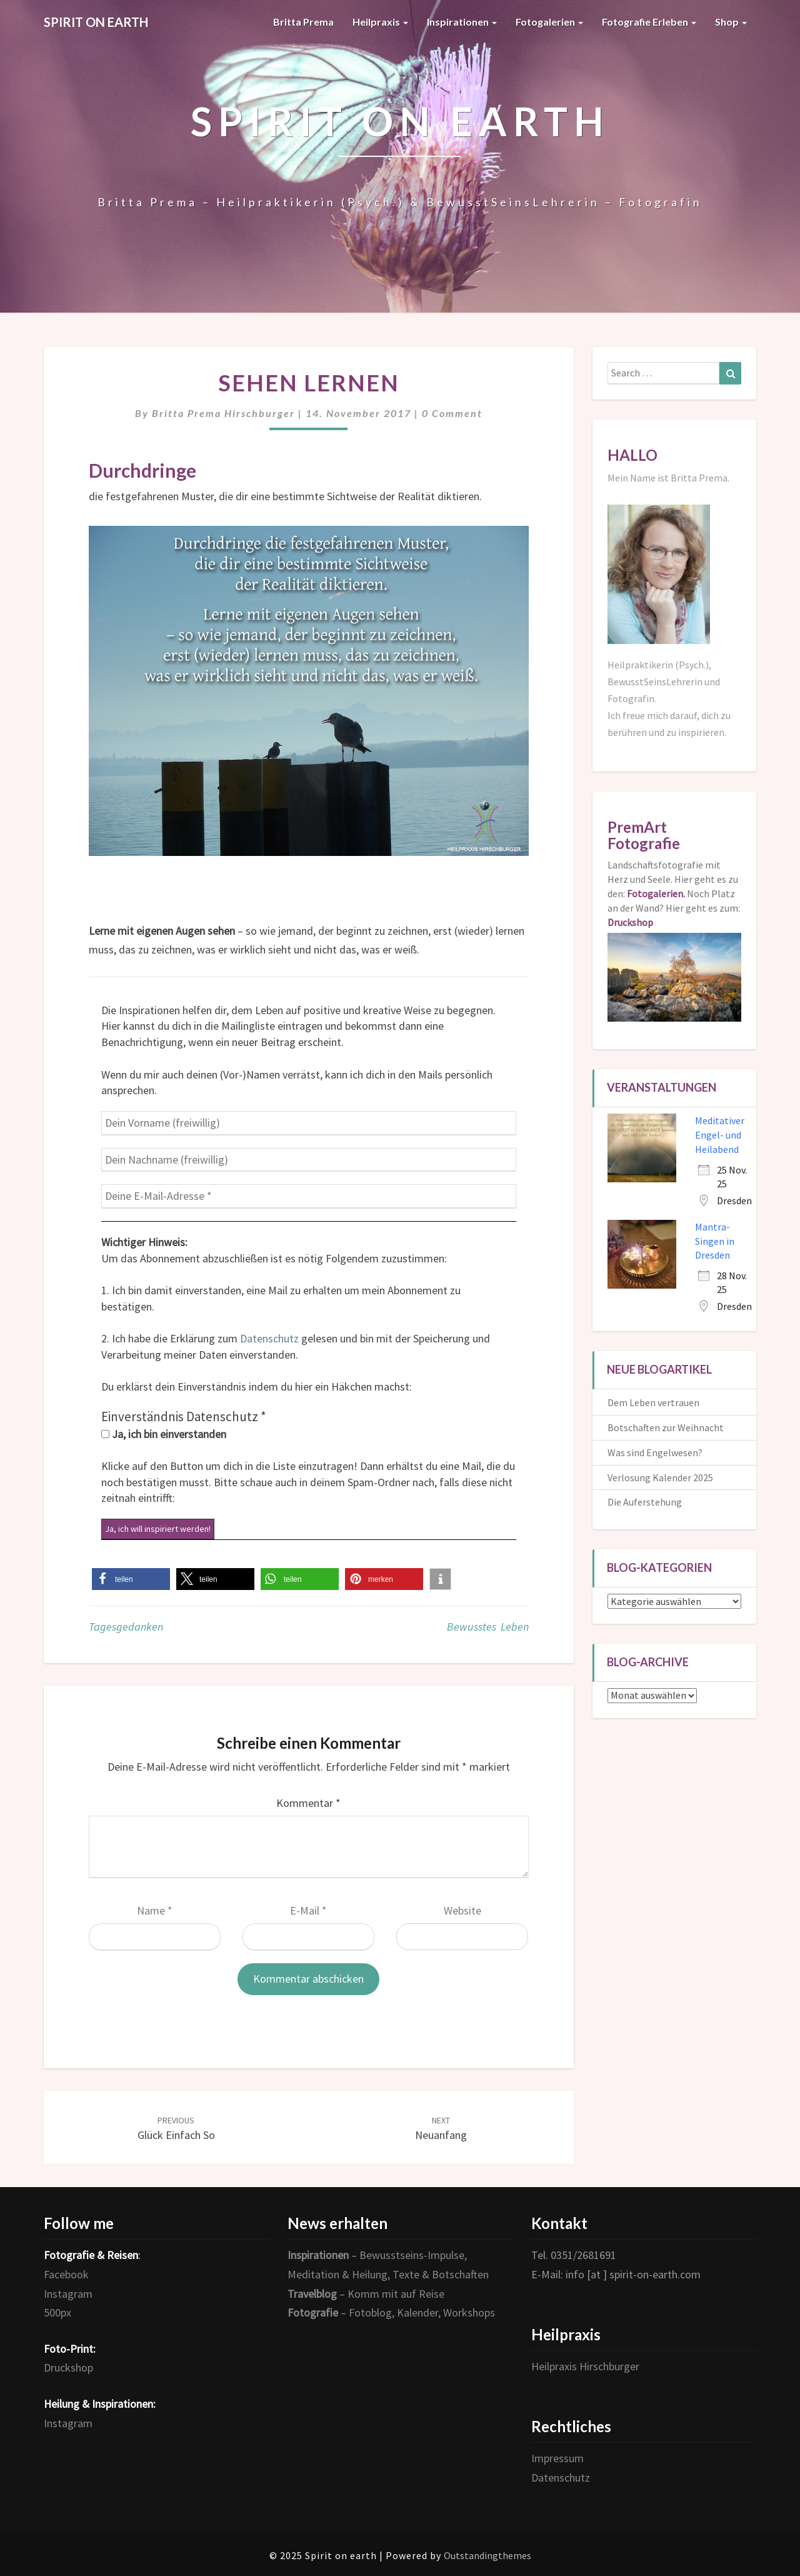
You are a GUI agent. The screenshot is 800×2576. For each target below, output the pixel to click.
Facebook (66, 2274)
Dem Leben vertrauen (653, 1402)
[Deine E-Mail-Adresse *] (308, 1196)
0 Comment (452, 413)
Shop (731, 22)
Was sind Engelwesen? (655, 1452)
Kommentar (308, 1803)
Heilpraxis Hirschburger (585, 2366)
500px (57, 2312)
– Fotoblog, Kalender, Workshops (391, 2312)
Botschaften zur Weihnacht (666, 1427)
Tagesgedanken (126, 1626)
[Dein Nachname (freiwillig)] (308, 1160)
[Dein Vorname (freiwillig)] (308, 1123)
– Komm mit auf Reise (366, 2294)
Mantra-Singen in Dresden (714, 1241)
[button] (131, 1579)
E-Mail (308, 1910)
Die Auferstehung (645, 1502)
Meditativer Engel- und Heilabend (719, 1134)
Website (462, 1910)
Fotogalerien (549, 22)
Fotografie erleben (649, 22)
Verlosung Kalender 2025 (660, 1477)
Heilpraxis (380, 22)
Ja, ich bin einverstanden (163, 1434)
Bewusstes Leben (488, 1626)
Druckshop (68, 2367)
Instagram (68, 2294)
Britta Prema (303, 22)
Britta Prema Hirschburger (223, 413)
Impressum (557, 2458)
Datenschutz (269, 1338)
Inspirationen (462, 22)
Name (154, 1910)
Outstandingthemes (487, 2555)
